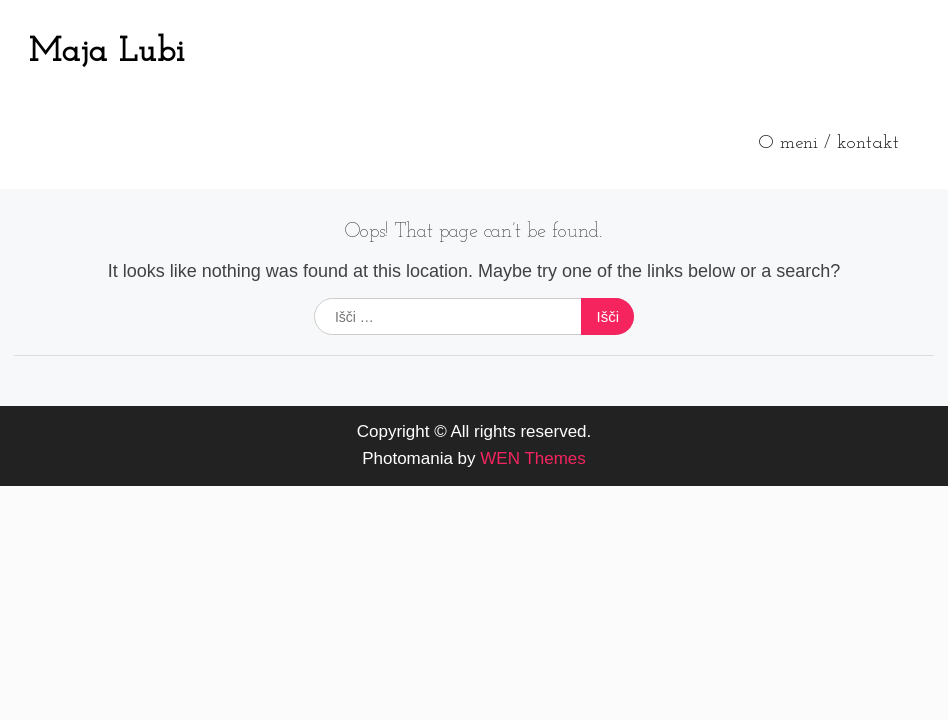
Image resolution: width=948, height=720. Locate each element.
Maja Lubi (107, 52)
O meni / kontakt (828, 143)
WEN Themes (533, 458)
